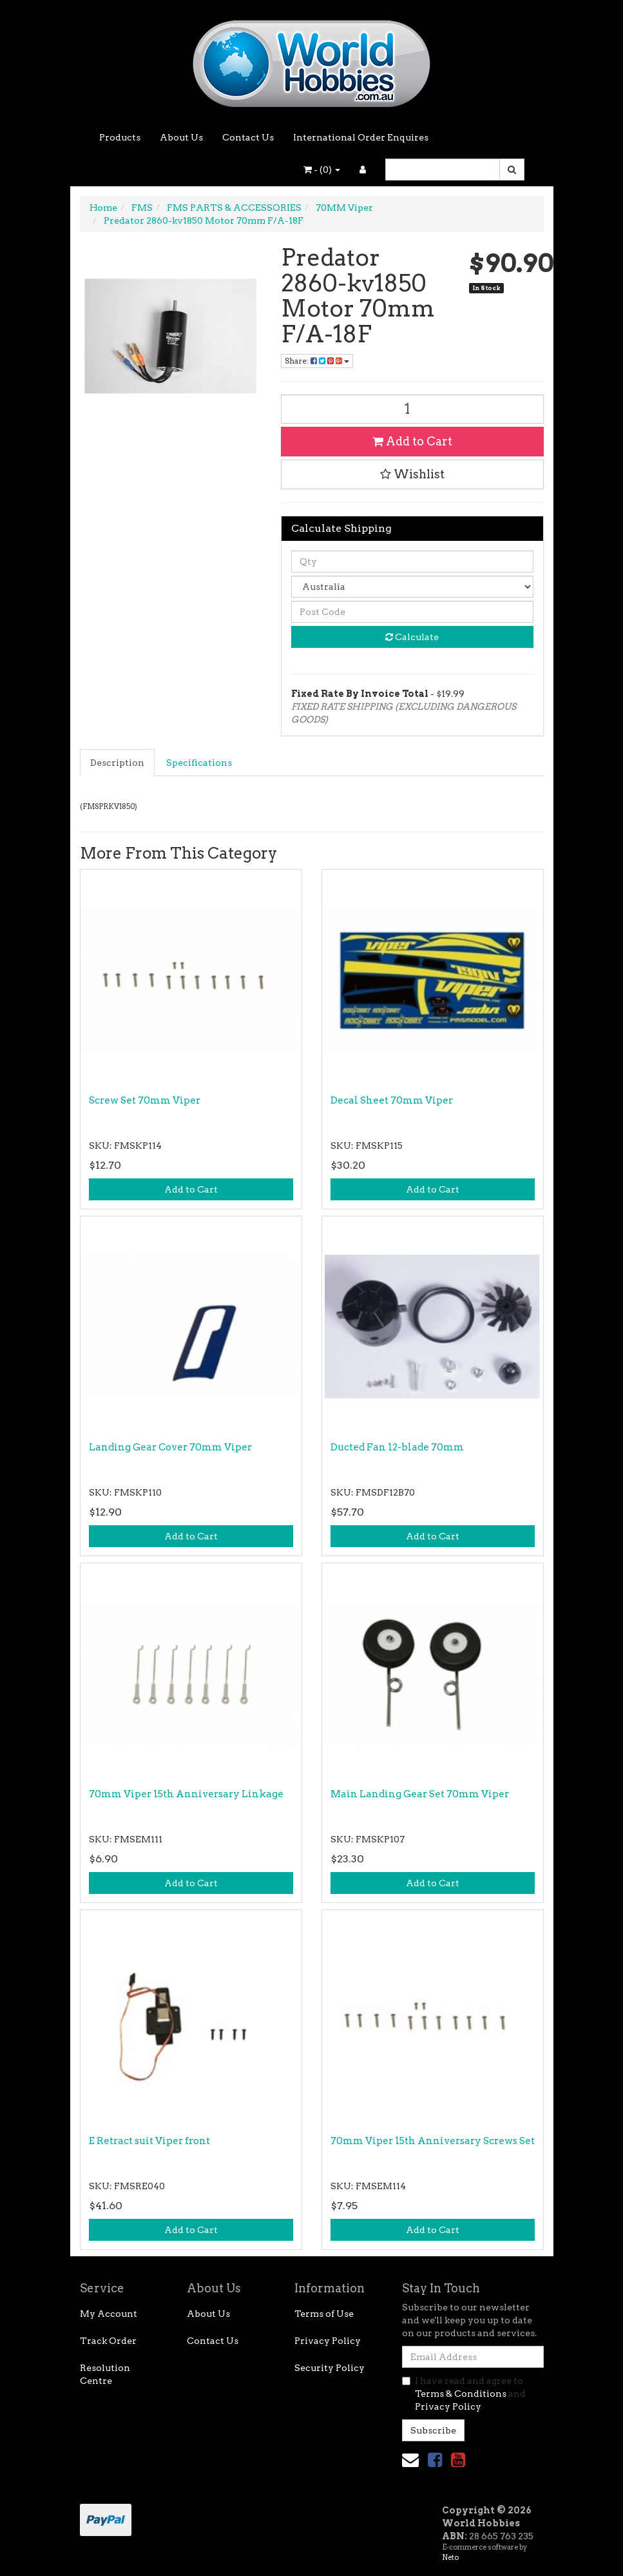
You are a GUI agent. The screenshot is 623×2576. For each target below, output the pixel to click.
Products (119, 137)
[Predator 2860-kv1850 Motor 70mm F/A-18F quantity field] (412, 409)
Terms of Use (324, 2313)
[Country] (412, 587)
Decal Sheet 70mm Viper (392, 1100)
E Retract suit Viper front (149, 2141)
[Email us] (410, 2460)
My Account (108, 2313)
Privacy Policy (327, 2341)
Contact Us (248, 137)
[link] (435, 2460)
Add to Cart (412, 441)
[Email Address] (473, 2357)
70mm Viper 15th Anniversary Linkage (186, 1794)
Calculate (412, 637)
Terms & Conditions (460, 2393)
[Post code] (412, 612)
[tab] (118, 762)
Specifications (199, 762)
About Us (181, 137)
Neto (450, 2557)
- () (321, 169)
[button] (412, 474)
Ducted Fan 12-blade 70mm (397, 1447)
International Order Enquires (360, 137)
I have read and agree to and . (464, 2394)
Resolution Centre (105, 2374)
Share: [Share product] (317, 361)
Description (117, 762)
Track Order (108, 2341)
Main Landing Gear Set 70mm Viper (420, 1794)
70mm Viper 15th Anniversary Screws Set (433, 2141)
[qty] (412, 561)
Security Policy (329, 2368)
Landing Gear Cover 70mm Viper (170, 1447)
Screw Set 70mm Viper (144, 1100)
